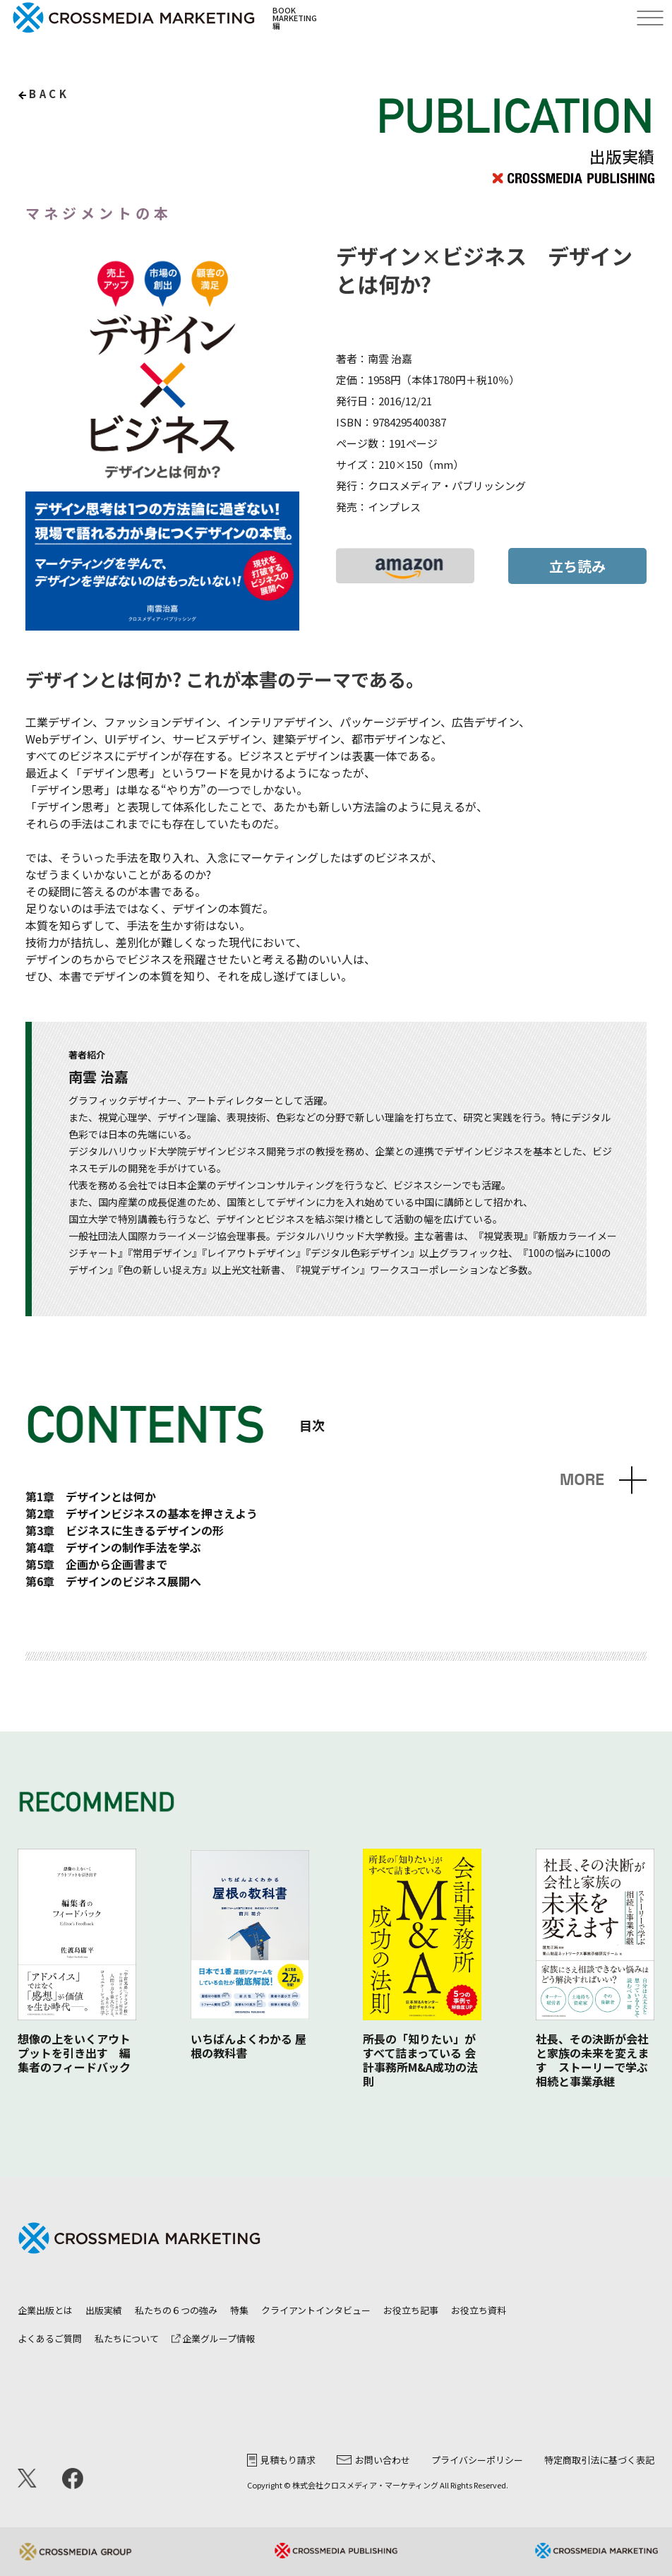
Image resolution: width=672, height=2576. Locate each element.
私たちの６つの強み (176, 2310)
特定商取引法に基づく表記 (599, 2460)
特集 (239, 2310)
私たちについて (127, 2338)
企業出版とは (45, 2310)
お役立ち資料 (478, 2310)
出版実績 (103, 2310)
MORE (582, 1480)
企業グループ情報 (213, 2338)
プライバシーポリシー (477, 2460)
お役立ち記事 (410, 2310)
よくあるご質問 (50, 2338)
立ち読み (577, 566)
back (49, 93)
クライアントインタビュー (316, 2310)
